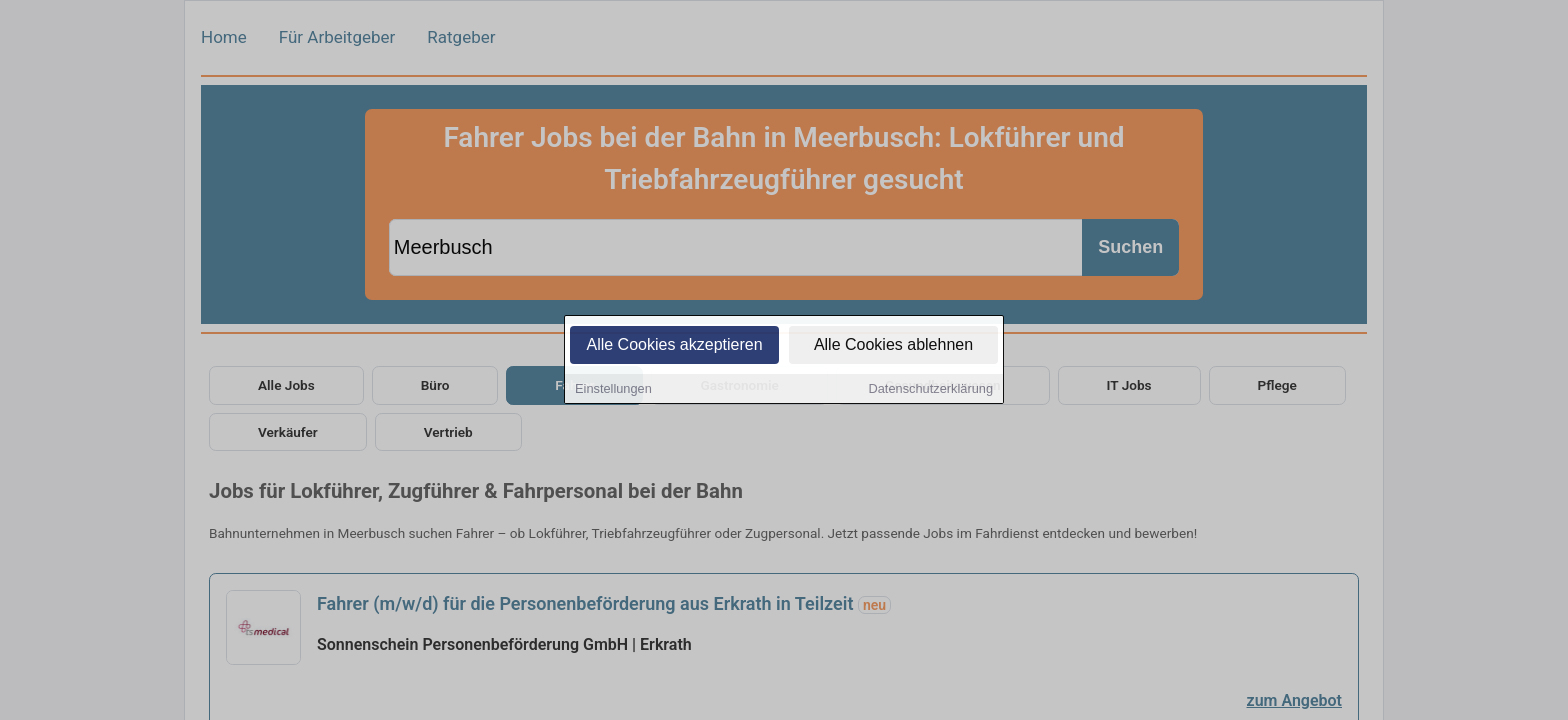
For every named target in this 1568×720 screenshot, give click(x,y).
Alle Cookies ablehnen (893, 345)
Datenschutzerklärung (931, 389)
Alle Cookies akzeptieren (674, 345)
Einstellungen (613, 389)
